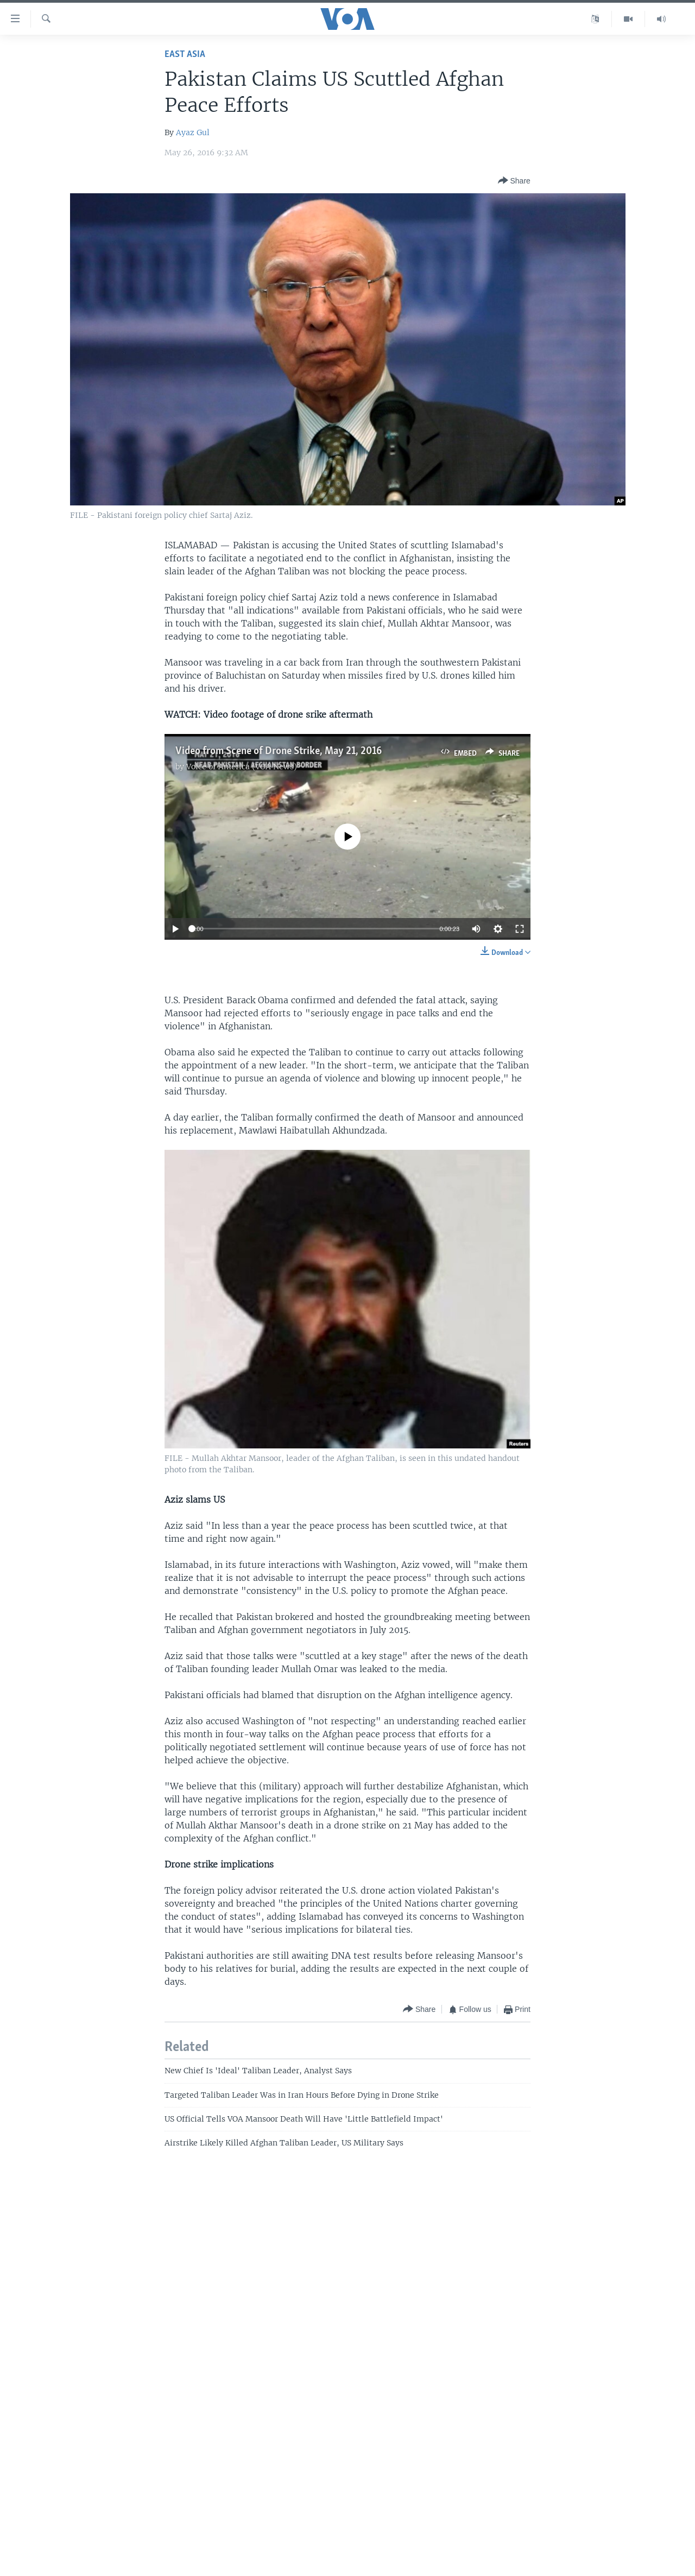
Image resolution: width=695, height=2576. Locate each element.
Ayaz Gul (193, 132)
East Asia (185, 54)
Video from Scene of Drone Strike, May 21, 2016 (278, 751)
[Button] (514, 180)
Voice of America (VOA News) (241, 766)
